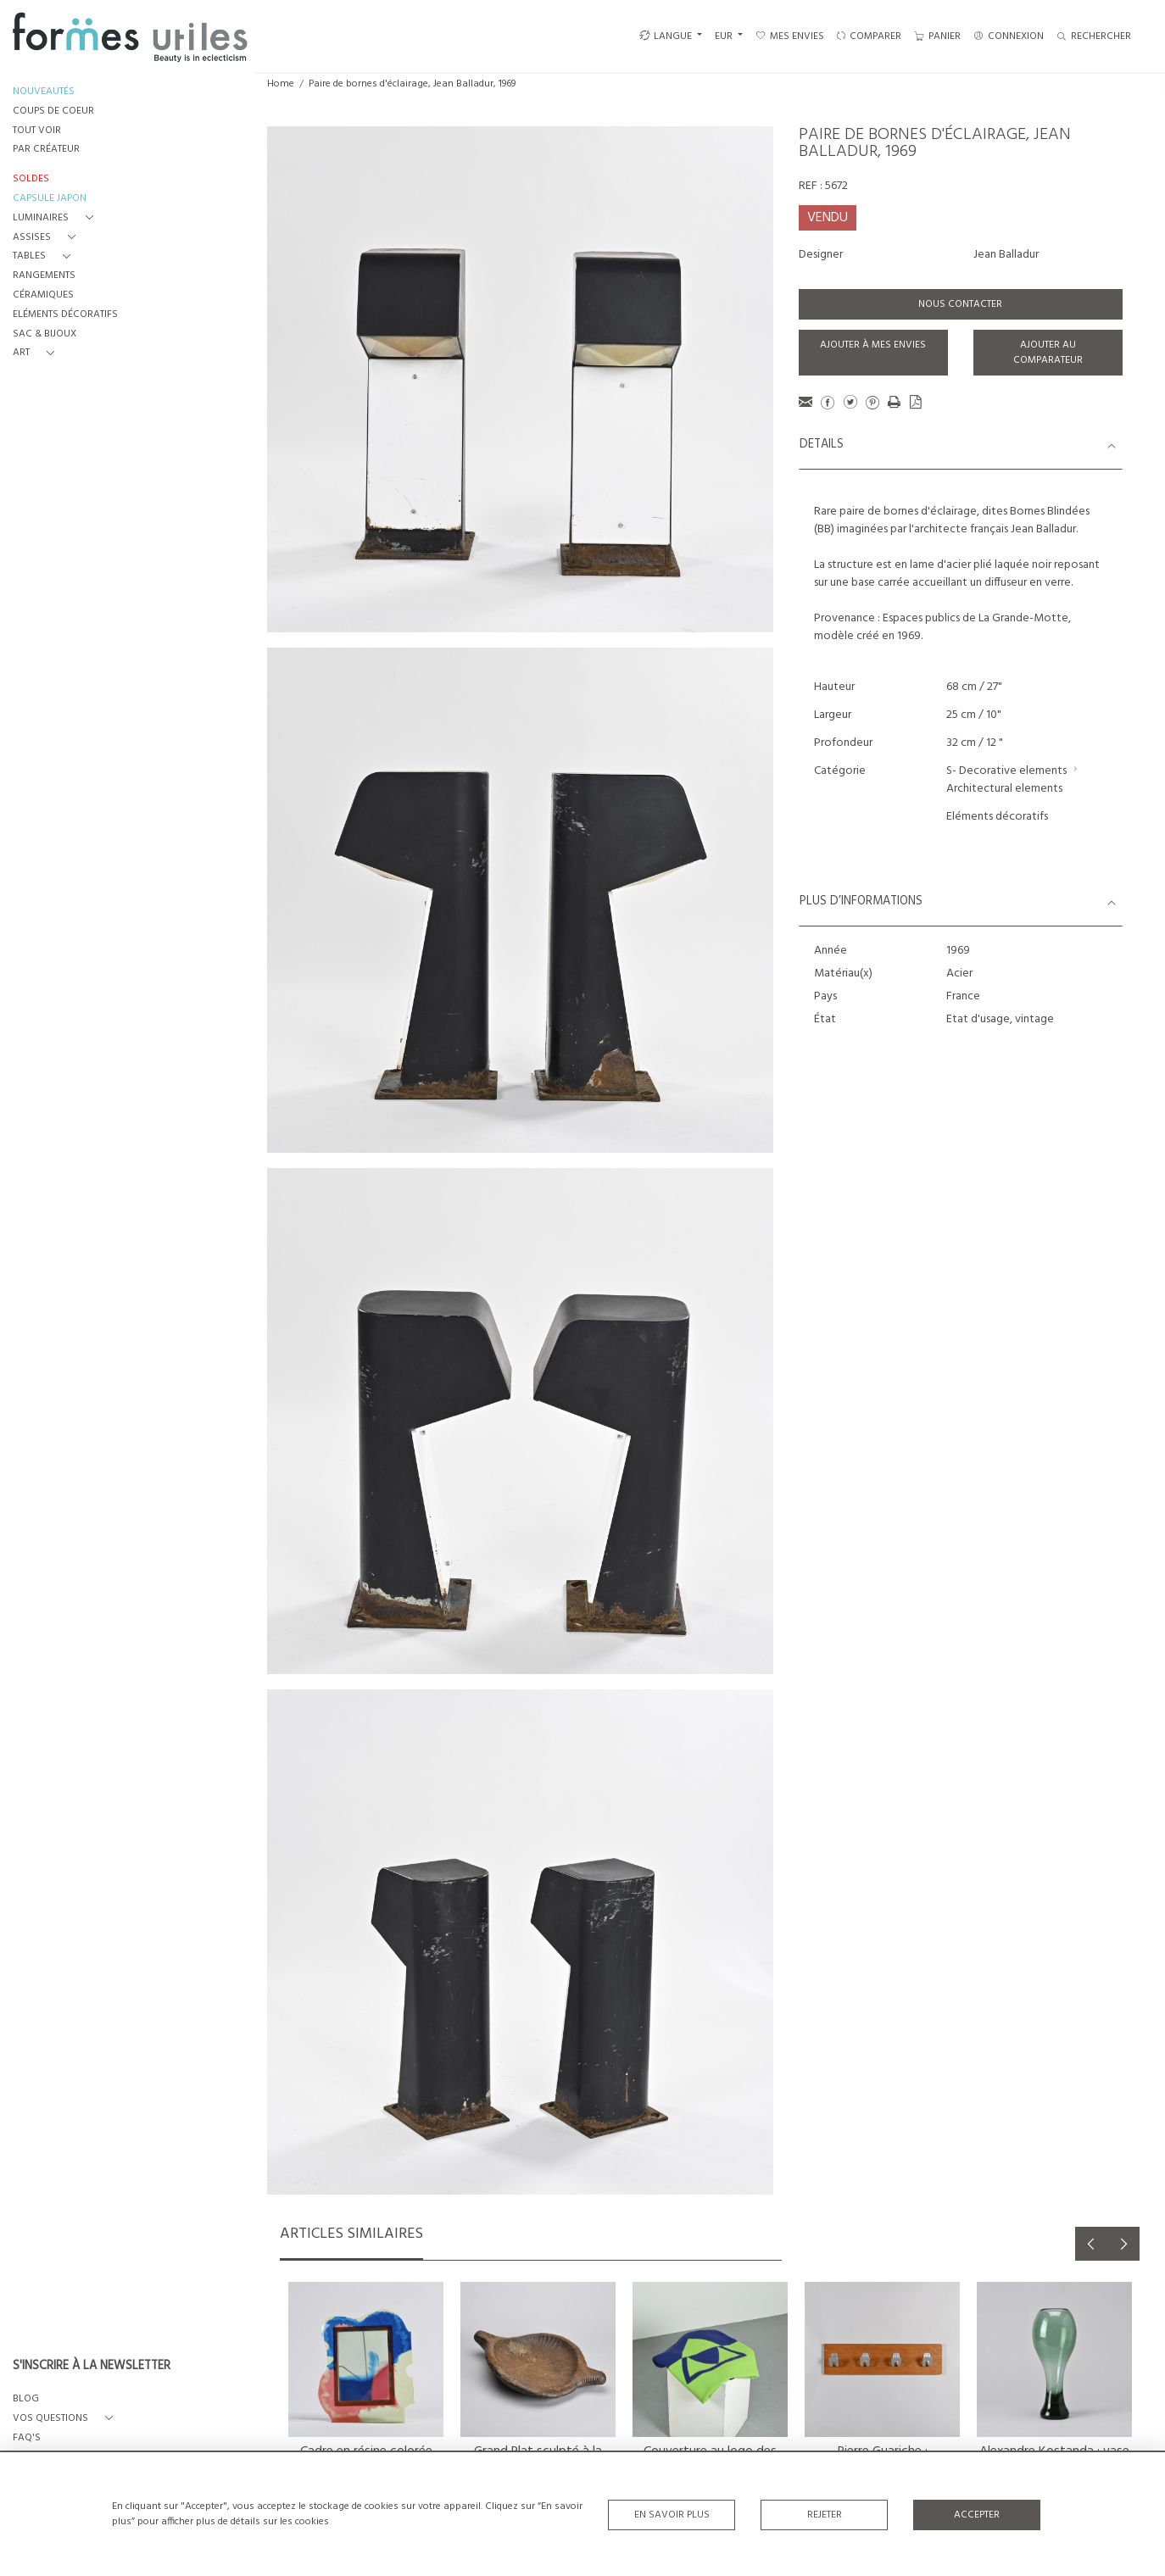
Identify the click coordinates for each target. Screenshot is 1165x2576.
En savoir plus (672, 2514)
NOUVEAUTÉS (44, 92)
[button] (56, 218)
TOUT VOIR (37, 131)
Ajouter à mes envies (873, 345)
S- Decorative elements (1006, 771)
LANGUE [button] (665, 36)
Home (280, 83)
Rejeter (824, 2514)
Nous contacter (960, 304)
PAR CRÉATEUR (46, 149)
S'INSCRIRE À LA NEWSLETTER (91, 2366)
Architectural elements (1004, 788)
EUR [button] (725, 36)
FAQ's (27, 2438)
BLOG (26, 2399)
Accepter (977, 2514)
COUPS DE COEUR (53, 111)
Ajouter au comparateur (1048, 353)
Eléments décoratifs (997, 816)
